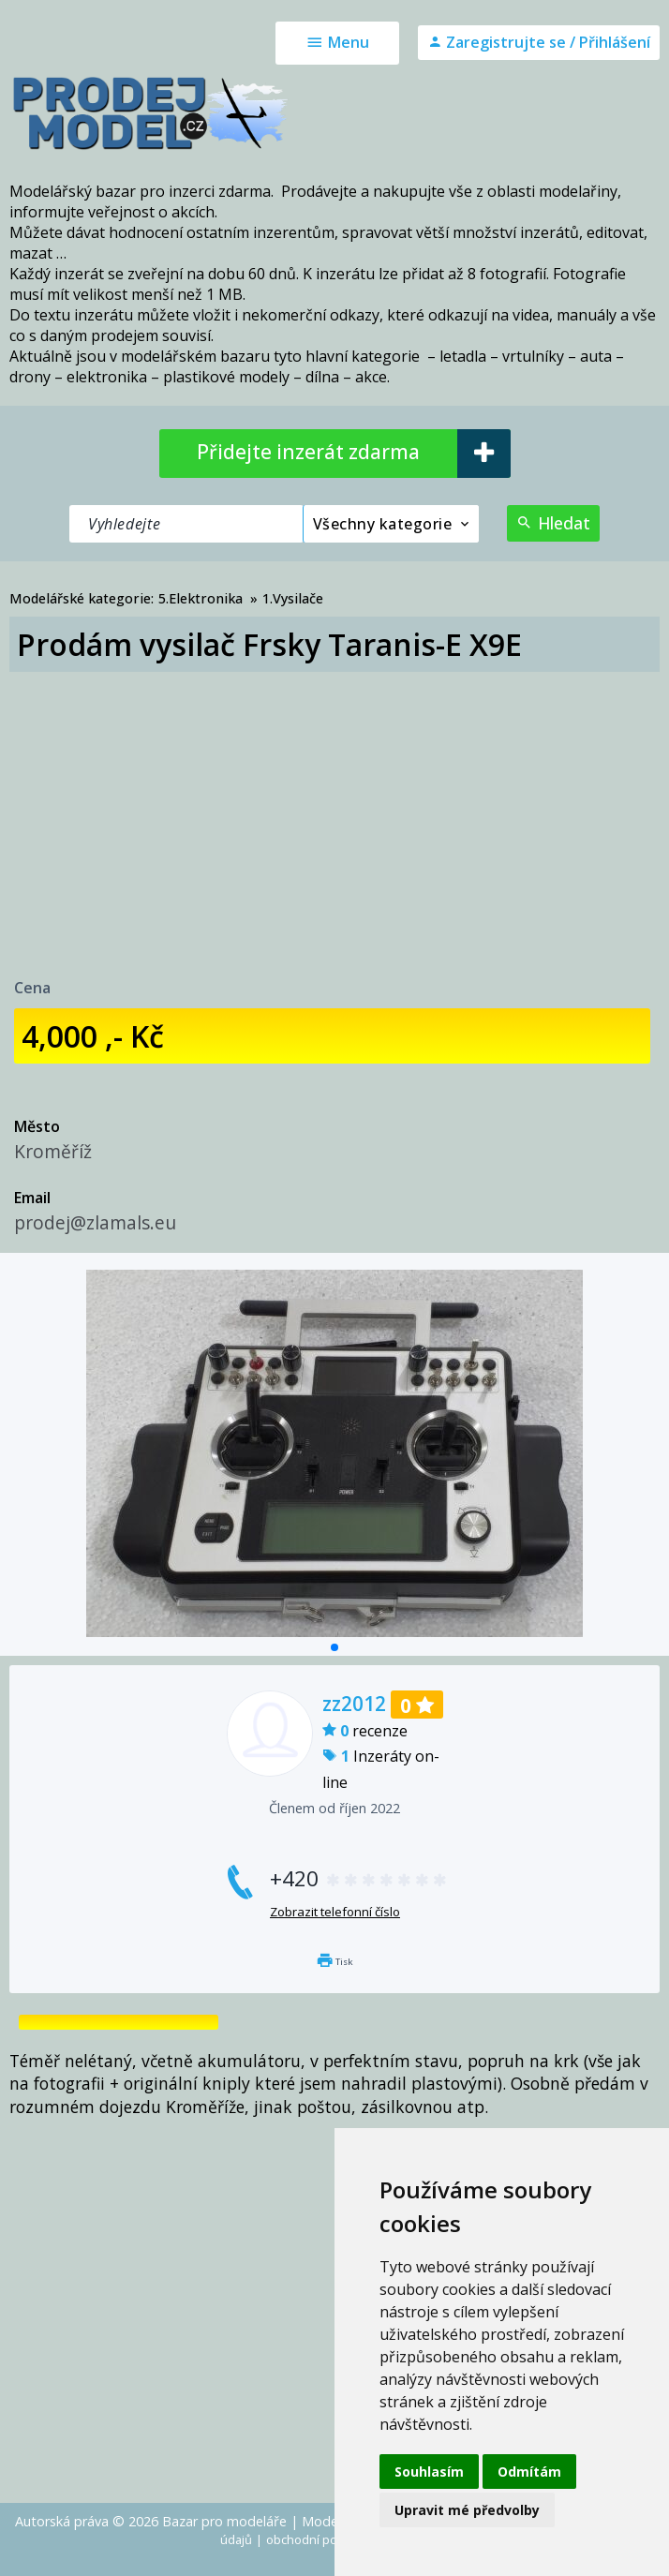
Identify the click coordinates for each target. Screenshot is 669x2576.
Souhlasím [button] (429, 2471)
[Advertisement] (334, 812)
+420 (359, 1878)
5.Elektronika (200, 598)
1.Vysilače (292, 598)
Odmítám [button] (529, 2471)
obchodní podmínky (322, 2539)
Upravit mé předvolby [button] (467, 2510)
